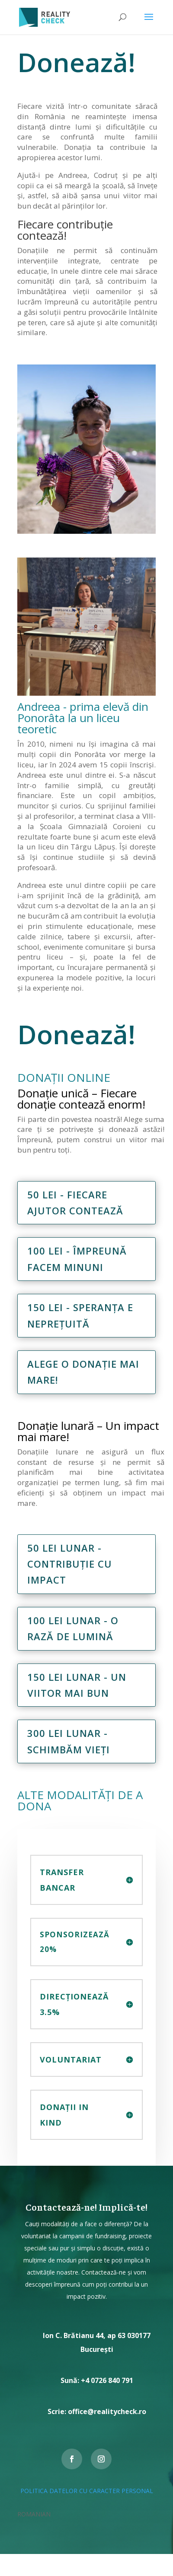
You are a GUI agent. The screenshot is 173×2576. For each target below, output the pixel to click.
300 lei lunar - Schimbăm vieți (68, 1741)
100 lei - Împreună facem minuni (77, 1258)
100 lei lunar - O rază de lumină (73, 1628)
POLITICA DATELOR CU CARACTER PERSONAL (86, 2491)
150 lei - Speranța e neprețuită (80, 1315)
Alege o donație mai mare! (83, 1371)
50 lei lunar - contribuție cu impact (69, 1564)
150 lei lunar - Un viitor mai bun (76, 1684)
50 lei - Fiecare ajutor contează (75, 1202)
